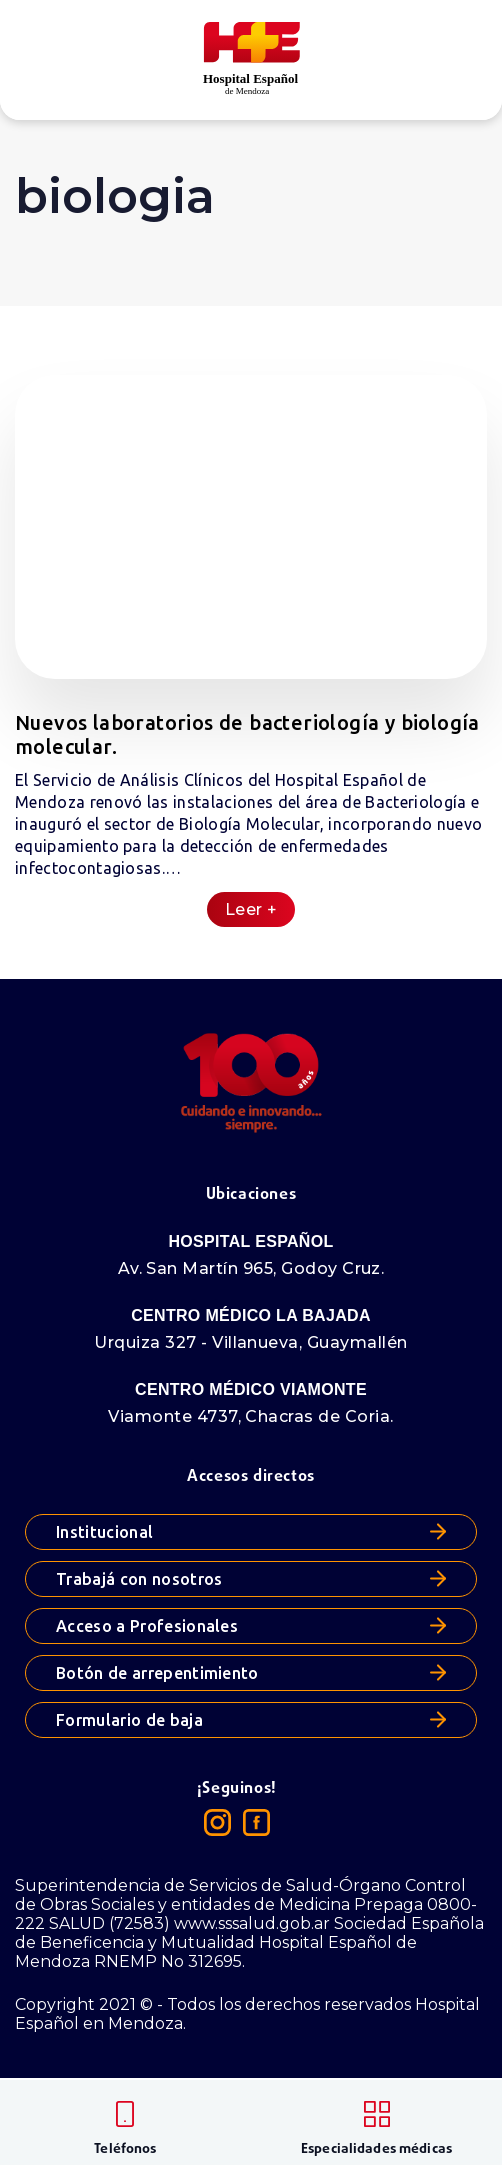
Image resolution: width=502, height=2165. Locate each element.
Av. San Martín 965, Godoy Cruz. (251, 1268)
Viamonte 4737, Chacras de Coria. (250, 1416)
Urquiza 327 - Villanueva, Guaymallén (250, 1342)
